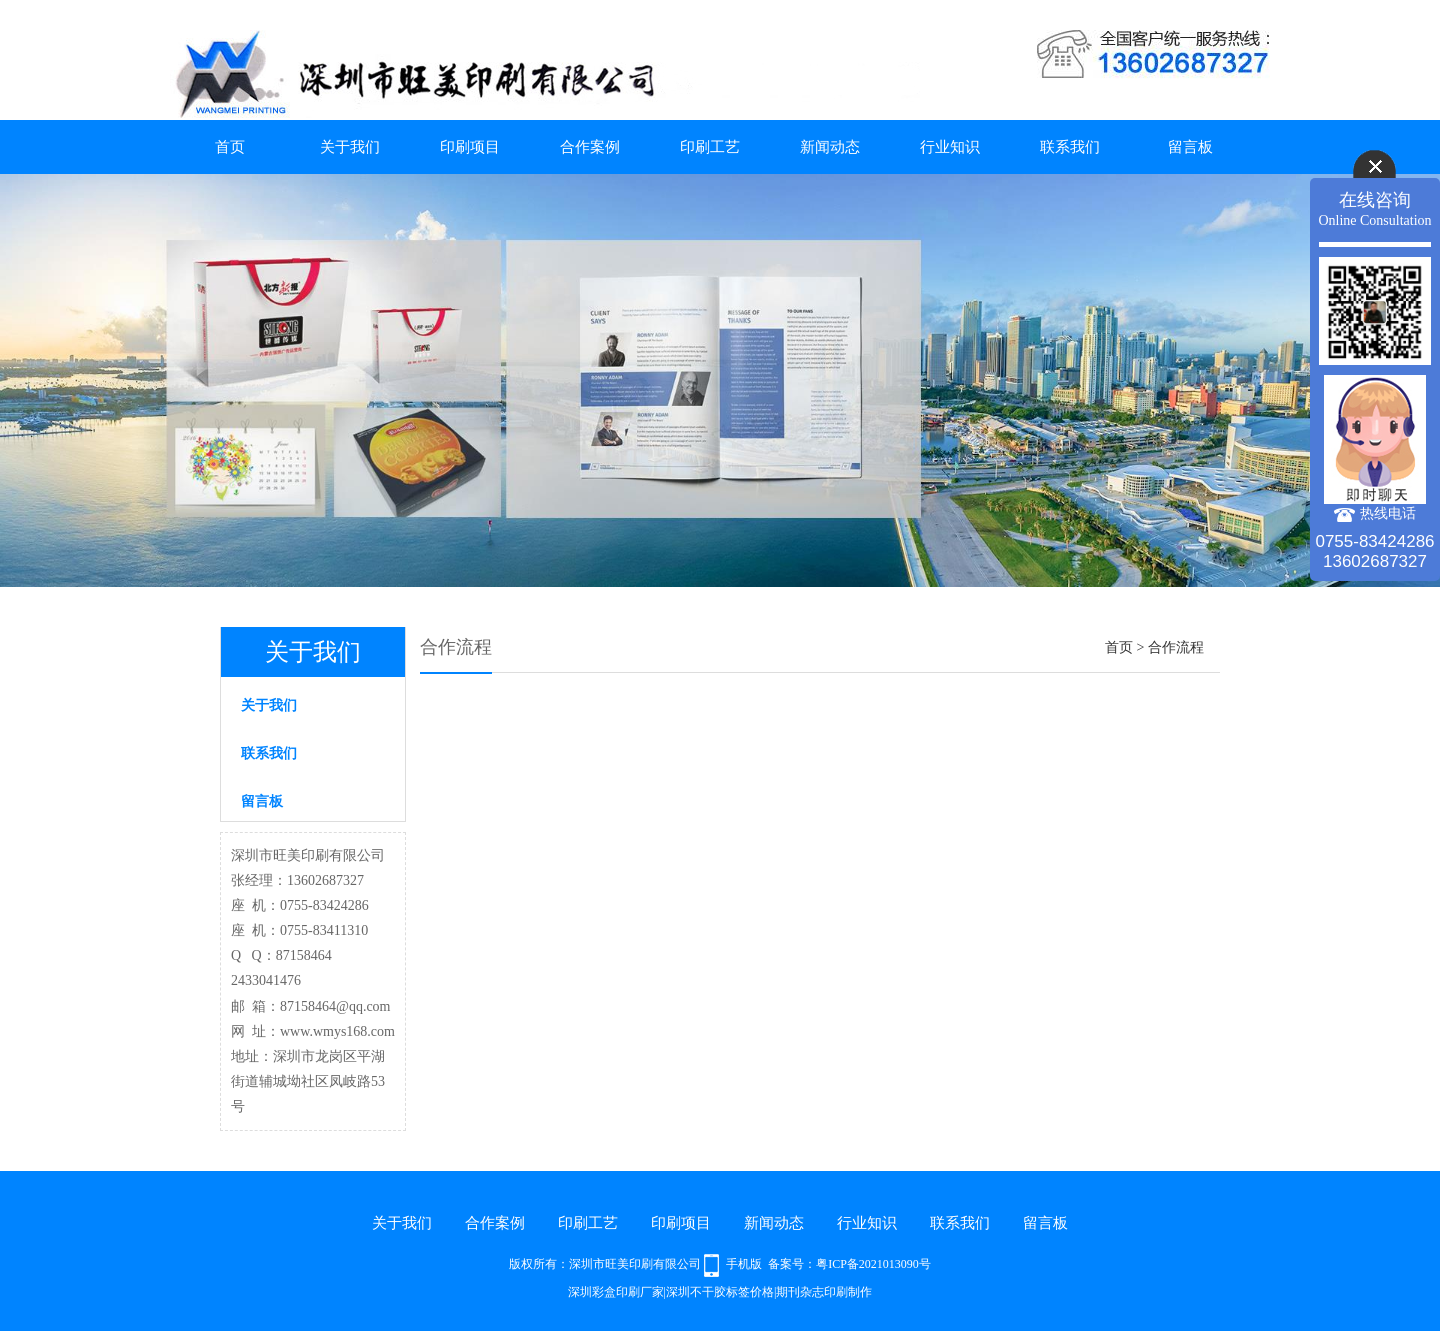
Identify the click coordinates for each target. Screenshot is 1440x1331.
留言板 (1190, 147)
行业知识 (950, 147)
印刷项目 (470, 147)
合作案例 (590, 147)
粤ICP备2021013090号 (873, 1264)
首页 (230, 147)
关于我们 (350, 147)
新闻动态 (830, 147)
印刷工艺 (710, 147)
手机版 (744, 1264)
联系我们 (1070, 147)
